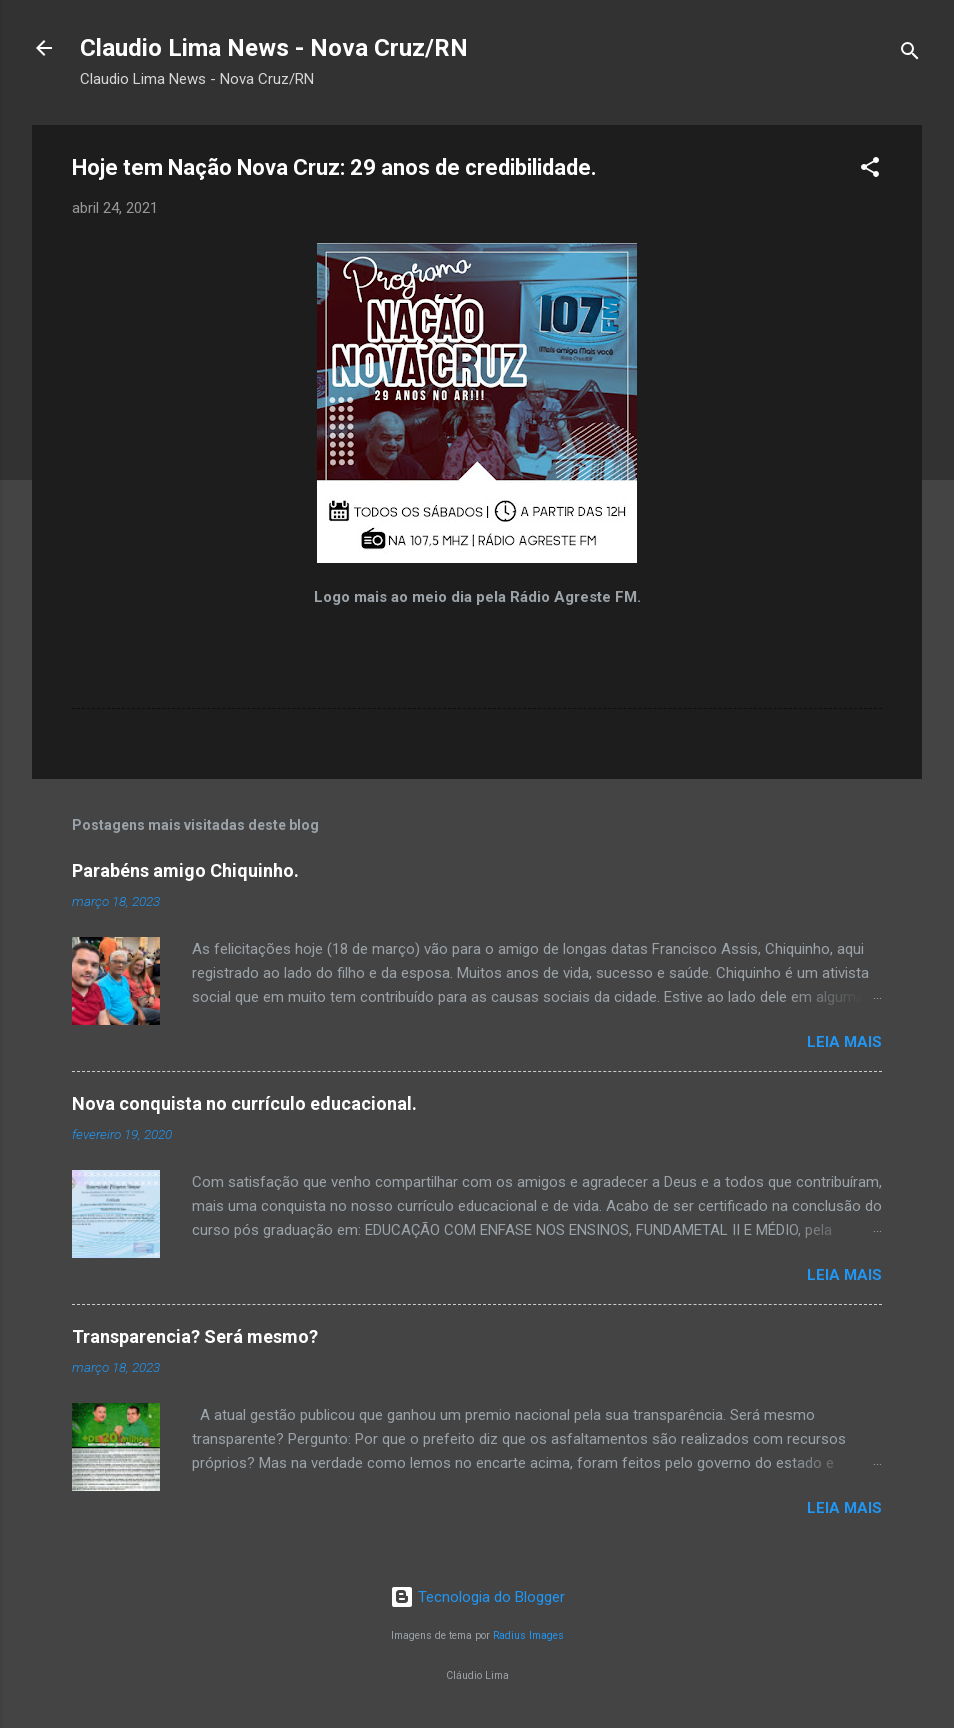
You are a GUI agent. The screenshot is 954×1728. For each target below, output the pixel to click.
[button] (870, 170)
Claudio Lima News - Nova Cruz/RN (274, 48)
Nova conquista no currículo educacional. (244, 1103)
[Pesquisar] (910, 54)
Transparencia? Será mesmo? (195, 1336)
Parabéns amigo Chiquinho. (185, 870)
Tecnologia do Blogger (477, 1597)
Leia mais (844, 1042)
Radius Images (528, 1635)
